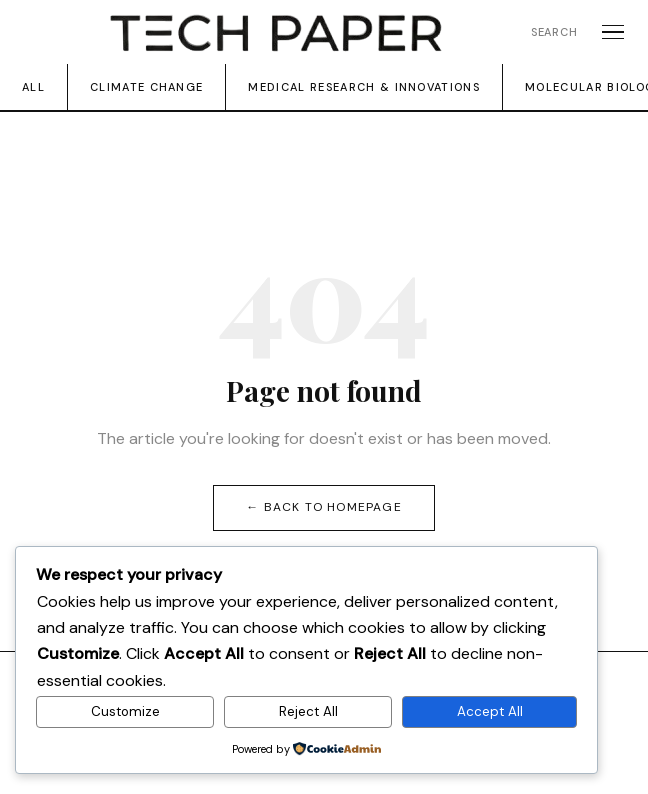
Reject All (308, 711)
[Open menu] (613, 32)
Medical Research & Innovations (364, 87)
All (33, 87)
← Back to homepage (324, 507)
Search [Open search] (554, 32)
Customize (125, 711)
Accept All (490, 711)
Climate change (146, 87)
